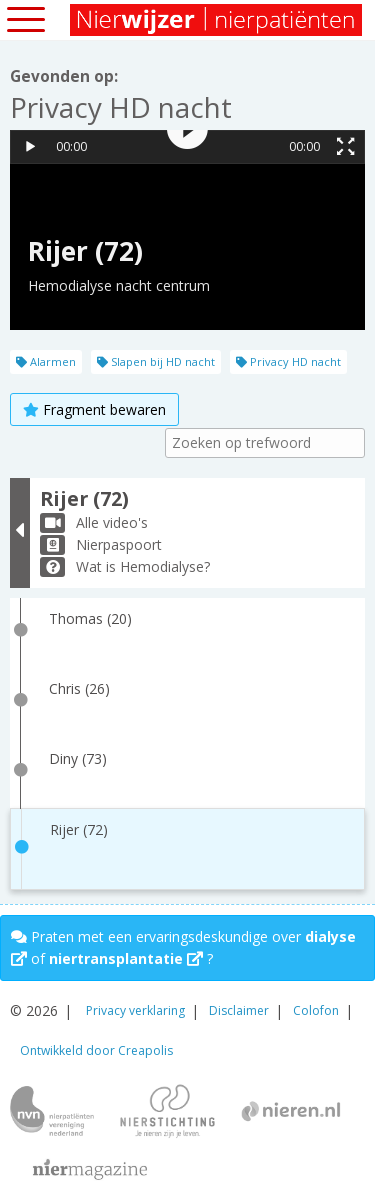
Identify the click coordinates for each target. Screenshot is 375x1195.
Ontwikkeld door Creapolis (96, 1050)
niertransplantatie (126, 958)
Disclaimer (239, 1010)
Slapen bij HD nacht (156, 361)
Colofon (316, 1010)
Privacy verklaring (135, 1010)
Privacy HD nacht (288, 361)
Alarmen (46, 361)
